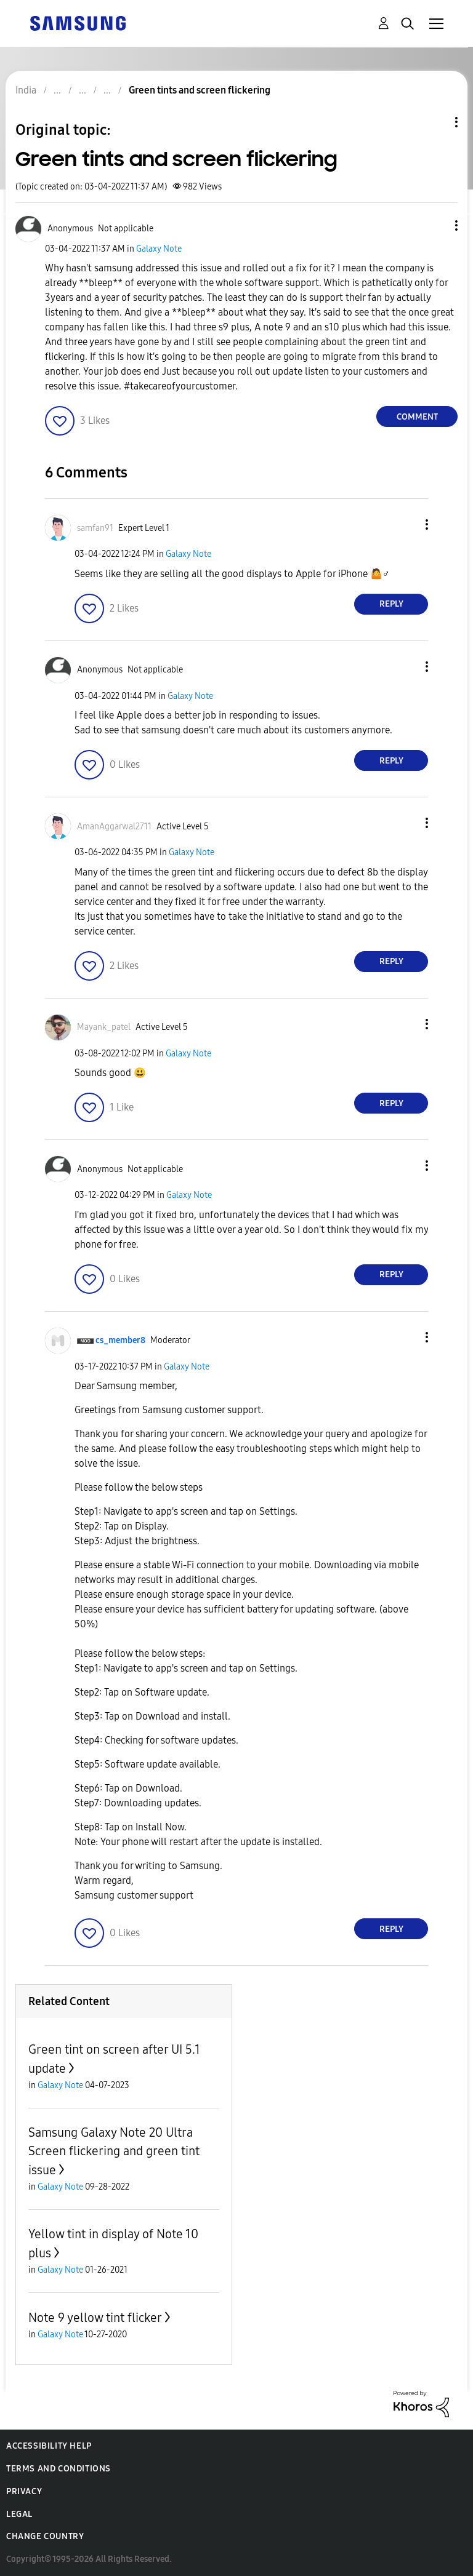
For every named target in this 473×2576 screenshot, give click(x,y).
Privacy (24, 2491)
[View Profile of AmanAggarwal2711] (114, 826)
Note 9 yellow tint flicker (95, 2317)
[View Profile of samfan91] (95, 528)
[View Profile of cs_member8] (120, 1340)
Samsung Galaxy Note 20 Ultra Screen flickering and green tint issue (114, 2151)
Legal (19, 2514)
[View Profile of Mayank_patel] (104, 1027)
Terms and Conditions (58, 2468)
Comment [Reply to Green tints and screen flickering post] (417, 417)
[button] (436, 225)
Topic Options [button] (435, 122)
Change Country (45, 2536)
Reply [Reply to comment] (391, 604)
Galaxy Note (159, 249)
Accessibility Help (49, 2446)
